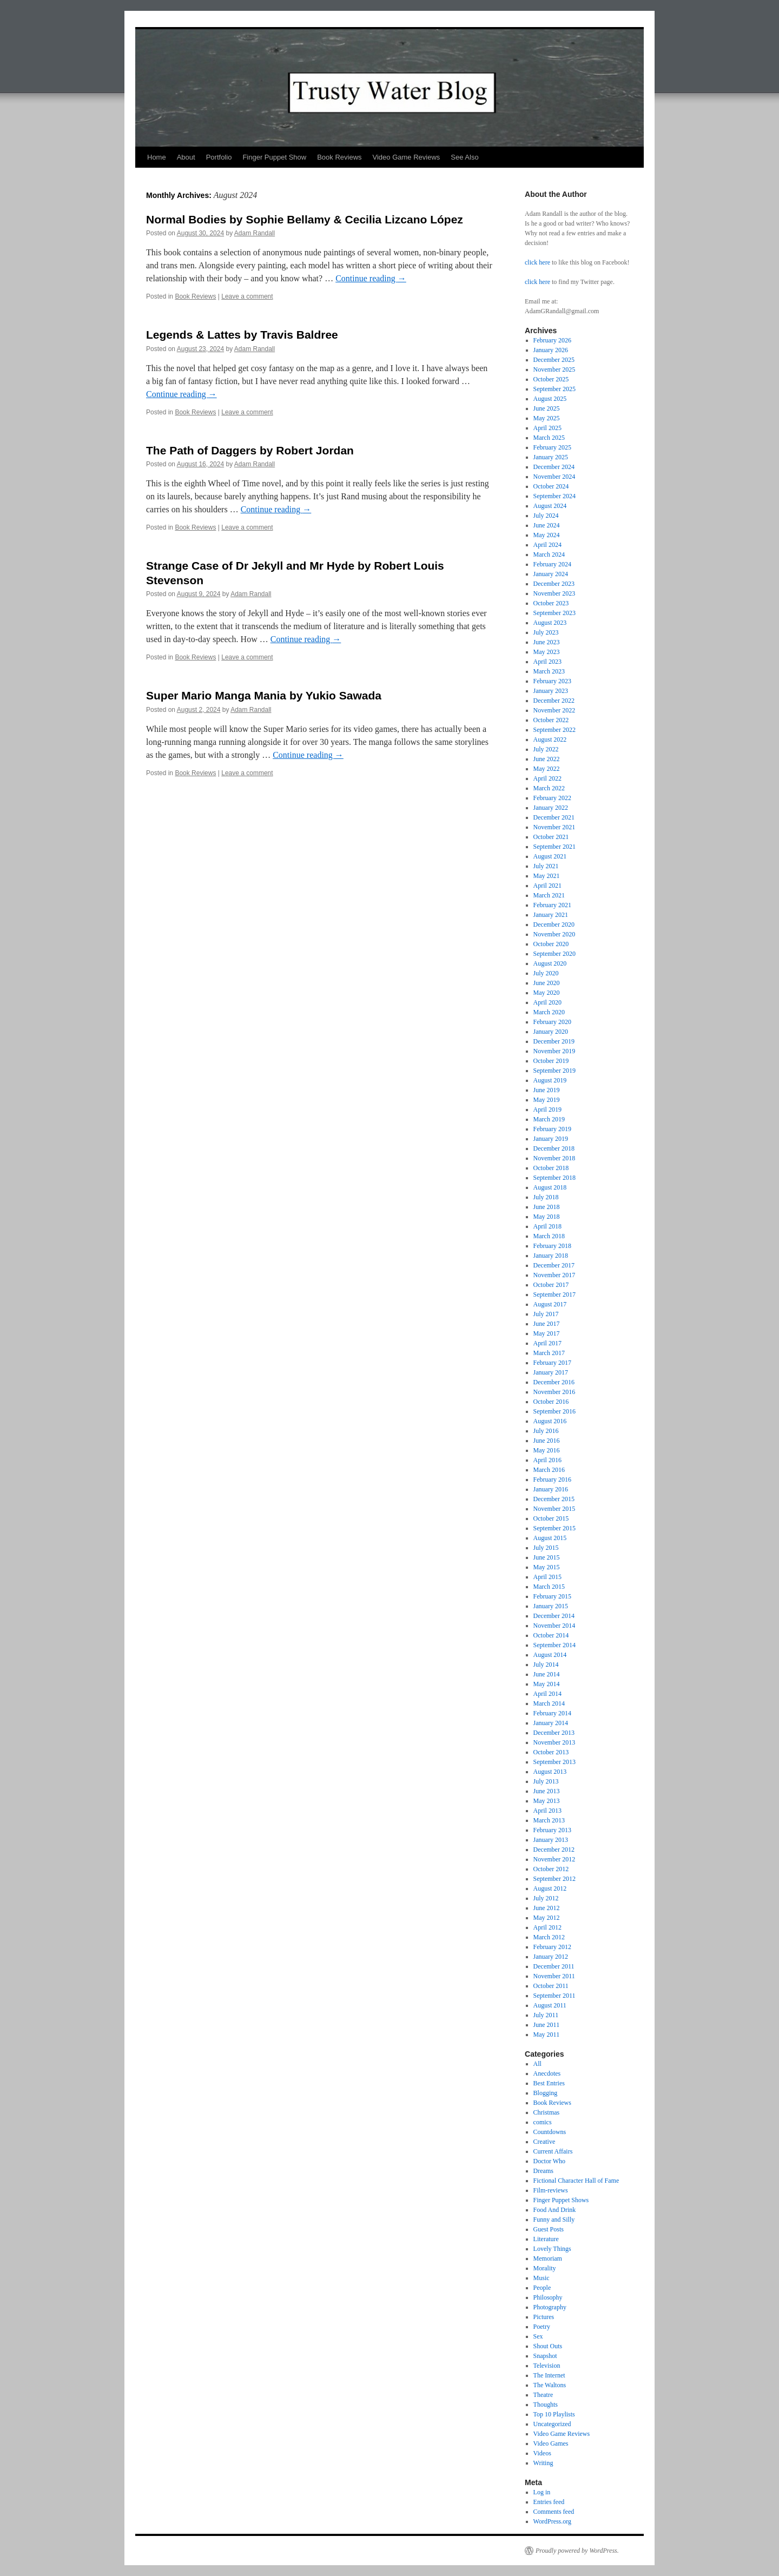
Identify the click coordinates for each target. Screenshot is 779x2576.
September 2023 (554, 613)
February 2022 (552, 798)
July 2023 (546, 632)
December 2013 (554, 1732)
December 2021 (554, 817)
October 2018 (551, 1168)
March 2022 (549, 788)
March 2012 (549, 1937)
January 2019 (550, 1138)
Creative (544, 2141)
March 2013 (549, 1820)
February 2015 (552, 1596)
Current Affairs (553, 2151)
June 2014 (546, 1674)
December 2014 (554, 1616)
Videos (542, 2453)
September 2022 (554, 730)
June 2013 (546, 1791)
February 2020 (552, 1022)
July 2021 (546, 866)
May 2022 (546, 768)
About (186, 157)
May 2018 (546, 1216)
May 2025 (546, 418)
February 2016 (552, 1479)
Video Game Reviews (406, 157)
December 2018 (554, 1148)
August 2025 (550, 398)
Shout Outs (548, 2346)
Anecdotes (547, 2073)
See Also (464, 157)
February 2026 (552, 340)
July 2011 (546, 2015)
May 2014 (546, 1684)
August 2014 (550, 1655)
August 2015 (550, 1538)
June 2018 (546, 1207)
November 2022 (554, 710)
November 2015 (554, 1508)
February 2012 (552, 1947)
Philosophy (548, 2297)
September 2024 (554, 496)
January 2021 (550, 915)
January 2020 (550, 1031)
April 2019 (547, 1109)
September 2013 (554, 1762)
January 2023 (550, 691)
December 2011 (554, 1966)
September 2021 (554, 846)
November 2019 (554, 1051)
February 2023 (552, 681)
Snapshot (545, 2356)
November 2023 (554, 593)
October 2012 (551, 1869)
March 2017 (549, 1353)
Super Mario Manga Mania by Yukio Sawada (263, 695)
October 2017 (551, 1285)
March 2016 (549, 1470)
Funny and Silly (554, 2219)
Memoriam (547, 2258)
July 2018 (546, 1197)
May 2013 (546, 1801)
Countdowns (549, 2132)
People (542, 2287)
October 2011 (551, 1986)
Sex (538, 2336)
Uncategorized (552, 2424)
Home (156, 157)
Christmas (546, 2112)
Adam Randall (254, 233)
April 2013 (547, 1810)
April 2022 (547, 778)
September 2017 (554, 1294)
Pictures (543, 2317)
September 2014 (554, 1645)
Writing (543, 2463)
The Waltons (549, 2385)
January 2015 (550, 1606)
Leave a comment (247, 296)
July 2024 (546, 515)
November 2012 (554, 1859)
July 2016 (546, 1431)
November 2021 (554, 827)
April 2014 (547, 1693)
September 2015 (554, 1528)
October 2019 (551, 1061)
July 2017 (546, 1314)
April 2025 (547, 428)
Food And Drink (554, 2210)
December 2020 (554, 924)
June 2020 (546, 983)
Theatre (543, 2395)
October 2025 (551, 379)
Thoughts (545, 2404)
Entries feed (549, 2502)
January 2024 (550, 574)
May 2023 (546, 652)
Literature (546, 2239)
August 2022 (550, 739)
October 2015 (551, 1518)
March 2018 (549, 1236)
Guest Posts (548, 2229)
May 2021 (546, 876)
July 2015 (546, 1547)
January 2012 (550, 1956)
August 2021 (550, 856)
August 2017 (550, 1304)
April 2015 (547, 1577)
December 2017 (554, 1265)
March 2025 (549, 437)
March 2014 (549, 1703)
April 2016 (547, 1460)
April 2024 (547, 545)
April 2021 (547, 885)
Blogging (545, 2093)
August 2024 (550, 506)
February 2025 (552, 447)
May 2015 (546, 1567)
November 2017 (554, 1275)
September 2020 (554, 953)
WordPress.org (552, 2521)
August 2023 (550, 622)
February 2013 (552, 1830)
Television (546, 2365)
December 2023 (554, 583)
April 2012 (547, 1927)
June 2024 (546, 525)
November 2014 (554, 1625)
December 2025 (554, 360)
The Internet (549, 2375)
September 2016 (554, 1411)
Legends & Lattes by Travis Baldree (242, 334)
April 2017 (547, 1343)
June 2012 (546, 1908)
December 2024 (554, 467)
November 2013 (554, 1742)
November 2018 (554, 1158)
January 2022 (550, 807)
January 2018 (550, 1255)
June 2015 (546, 1557)
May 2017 (546, 1333)
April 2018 (547, 1226)
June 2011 (546, 2025)
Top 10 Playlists (554, 2414)
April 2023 (547, 661)
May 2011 (546, 2034)
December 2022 (554, 700)
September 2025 (554, 389)
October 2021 (551, 837)
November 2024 (554, 476)
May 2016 (546, 1450)
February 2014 (552, 1713)
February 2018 (552, 1246)
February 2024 (552, 564)
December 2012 (554, 1849)
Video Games (551, 2443)
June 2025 (546, 408)
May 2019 (546, 1100)
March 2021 (549, 895)
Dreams (543, 2171)
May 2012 (546, 1917)
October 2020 (551, 944)
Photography (549, 2307)
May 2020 (546, 992)
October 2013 (551, 1752)
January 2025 (550, 457)
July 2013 (546, 1781)
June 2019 (546, 1090)
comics (542, 2122)
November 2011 (554, 1976)
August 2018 (550, 1187)
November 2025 (554, 369)
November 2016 (554, 1392)
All (537, 2064)
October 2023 (551, 603)
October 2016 (551, 1401)
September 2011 (554, 1995)
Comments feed (554, 2511)
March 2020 (549, 1012)
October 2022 (551, 720)
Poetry (541, 2326)
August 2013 (550, 1771)
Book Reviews (339, 157)
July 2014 (546, 1664)
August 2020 (550, 963)
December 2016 (554, 1382)
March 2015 (549, 1586)
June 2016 (546, 1440)
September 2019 (554, 1070)
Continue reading (370, 278)
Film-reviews (550, 2190)
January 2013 (550, 1840)
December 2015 (554, 1499)
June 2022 (546, 759)
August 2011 (549, 2005)
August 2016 (550, 1421)
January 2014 (550, 1723)
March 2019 (549, 1119)
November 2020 (554, 934)
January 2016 (550, 1489)
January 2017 (550, 1372)
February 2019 (552, 1129)
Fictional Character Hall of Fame (576, 2180)
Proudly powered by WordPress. (577, 2550)
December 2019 (554, 1041)
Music (541, 2278)
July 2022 (546, 749)
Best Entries (549, 2083)
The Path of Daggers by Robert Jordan (250, 450)
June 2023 (546, 642)
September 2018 (554, 1177)
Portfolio (219, 157)
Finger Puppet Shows (561, 2200)
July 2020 (546, 973)
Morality (544, 2268)
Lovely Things (552, 2249)
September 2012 (554, 1879)
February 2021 (552, 905)
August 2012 (550, 1888)
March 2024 (549, 554)
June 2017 (546, 1323)
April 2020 (547, 1002)
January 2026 (550, 350)
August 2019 (550, 1080)
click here (537, 262)
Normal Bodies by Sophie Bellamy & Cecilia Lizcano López (304, 219)
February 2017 (552, 1362)
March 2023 (549, 671)
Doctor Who (549, 2161)
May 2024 (546, 535)
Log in (542, 2492)
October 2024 (551, 486)
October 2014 (551, 1635)
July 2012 (546, 1898)
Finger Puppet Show (274, 157)
